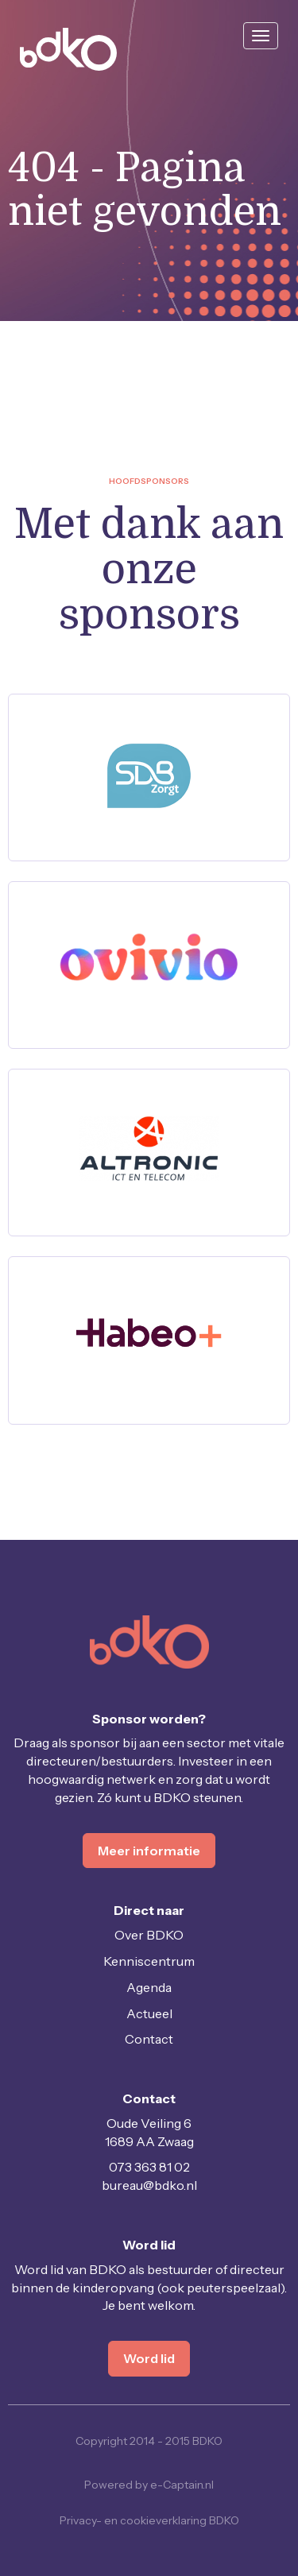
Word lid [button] (149, 2358)
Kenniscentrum (149, 1961)
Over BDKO (149, 1935)
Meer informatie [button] (149, 1851)
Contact (149, 2039)
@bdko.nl (149, 2185)
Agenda (149, 1987)
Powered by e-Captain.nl (149, 2484)
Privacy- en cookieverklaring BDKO (149, 2520)
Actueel (149, 2013)
